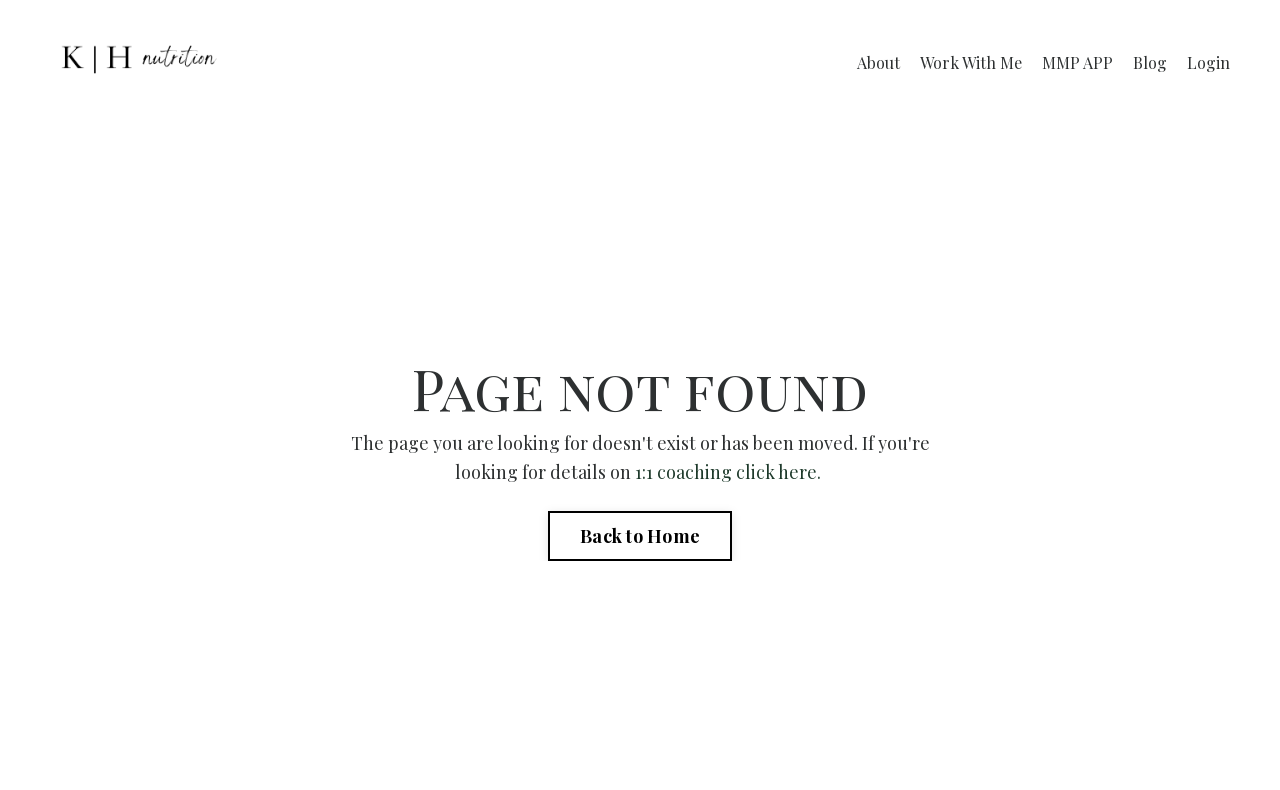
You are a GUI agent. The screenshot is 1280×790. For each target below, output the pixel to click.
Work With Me (971, 62)
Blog (1150, 62)
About (878, 62)
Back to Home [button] (640, 536)
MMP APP (1077, 62)
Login (1208, 62)
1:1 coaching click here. (730, 472)
